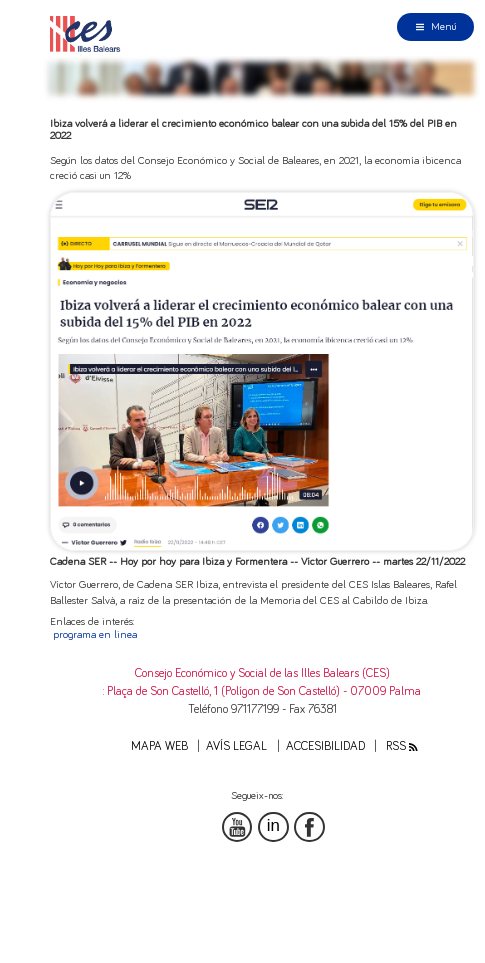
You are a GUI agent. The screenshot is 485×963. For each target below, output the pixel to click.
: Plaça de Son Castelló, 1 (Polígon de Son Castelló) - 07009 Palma (262, 691)
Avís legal (236, 746)
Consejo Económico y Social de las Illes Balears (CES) (262, 673)
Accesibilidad (325, 746)
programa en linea (95, 634)
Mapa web (159, 746)
